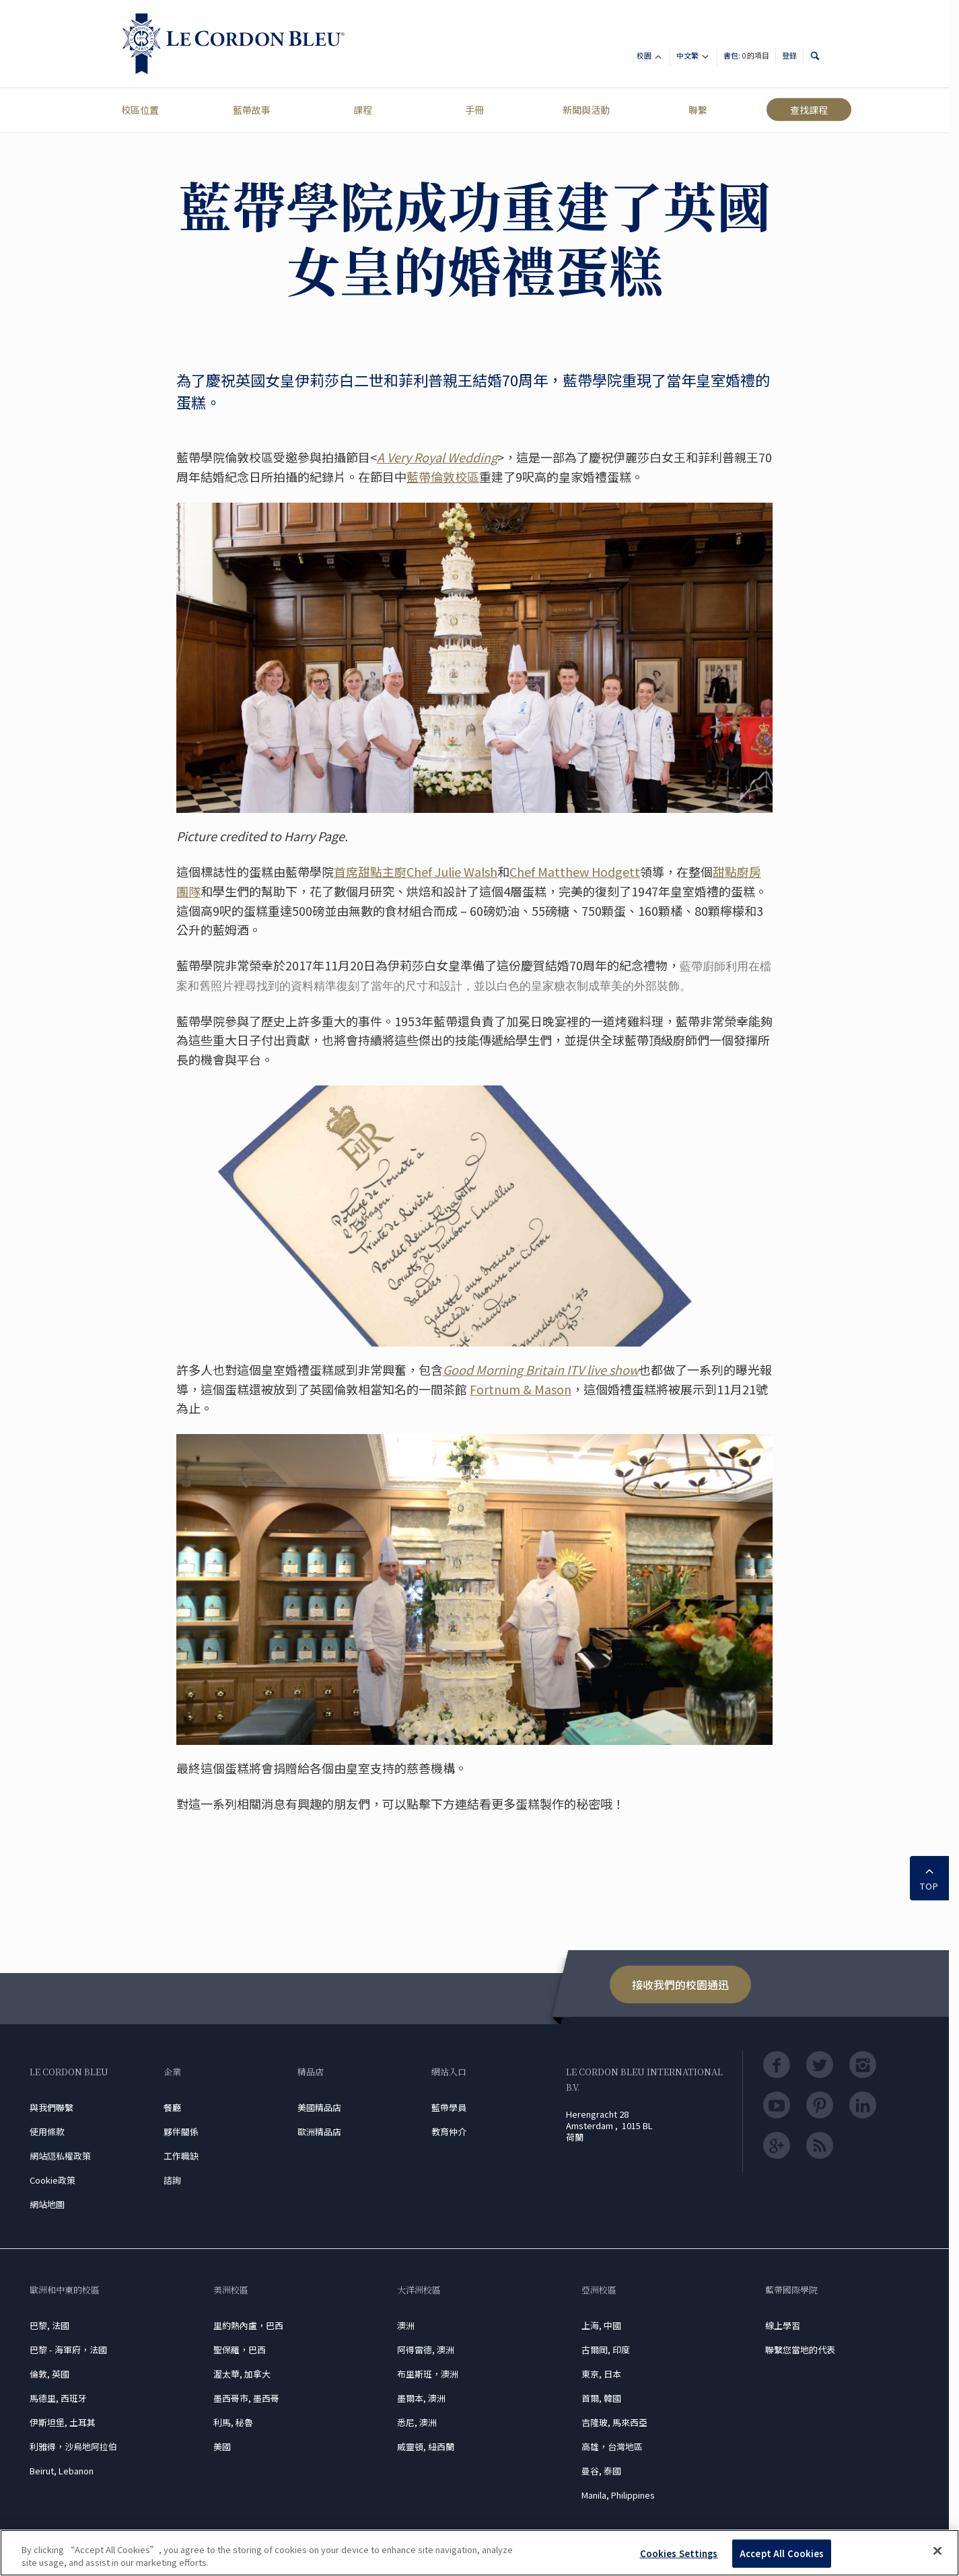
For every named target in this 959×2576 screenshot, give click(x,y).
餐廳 (172, 2107)
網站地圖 (47, 2204)
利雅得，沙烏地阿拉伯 (73, 2446)
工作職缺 (181, 2155)
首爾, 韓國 (601, 2398)
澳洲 (406, 2325)
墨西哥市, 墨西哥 (246, 2398)
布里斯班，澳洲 (427, 2373)
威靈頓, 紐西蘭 (425, 2446)
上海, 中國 (601, 2325)
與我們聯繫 (51, 2107)
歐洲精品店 (319, 2131)
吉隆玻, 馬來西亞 (614, 2422)
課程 (362, 109)
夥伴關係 (181, 2131)
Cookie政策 (52, 2180)
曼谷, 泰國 (601, 2470)
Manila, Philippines (618, 2495)
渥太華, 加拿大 (242, 2373)
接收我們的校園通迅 (680, 1984)
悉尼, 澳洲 (417, 2422)
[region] (479, 2553)
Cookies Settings (679, 2553)
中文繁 (693, 57)
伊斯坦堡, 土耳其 (63, 2422)
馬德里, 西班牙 (58, 2398)
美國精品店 (319, 2107)
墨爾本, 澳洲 (421, 2398)
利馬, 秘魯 (233, 2422)
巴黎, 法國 (49, 2325)
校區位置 (140, 109)
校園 (650, 57)
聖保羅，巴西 (239, 2349)
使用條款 (47, 2131)
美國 (222, 2446)
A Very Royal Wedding (437, 457)
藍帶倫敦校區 (442, 476)
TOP (929, 1876)
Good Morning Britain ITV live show (541, 1369)
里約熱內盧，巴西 (248, 2325)
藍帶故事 (252, 109)
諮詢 (172, 2180)
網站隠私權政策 (60, 2155)
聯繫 (697, 109)
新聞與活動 (586, 109)
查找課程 (809, 109)
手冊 (474, 109)
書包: (746, 55)
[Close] (937, 2551)
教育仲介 (448, 2131)
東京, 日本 (601, 2373)
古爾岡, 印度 (605, 2349)
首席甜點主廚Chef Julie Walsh (415, 871)
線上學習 (782, 2325)
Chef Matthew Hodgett (574, 871)
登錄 (789, 55)
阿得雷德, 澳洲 (425, 2349)
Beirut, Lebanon (62, 2470)
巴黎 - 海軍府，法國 (68, 2349)
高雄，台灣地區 (612, 2446)
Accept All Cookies (782, 2553)
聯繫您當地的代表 (800, 2349)
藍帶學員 (448, 2107)
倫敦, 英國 (49, 2373)
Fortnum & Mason (520, 1389)
